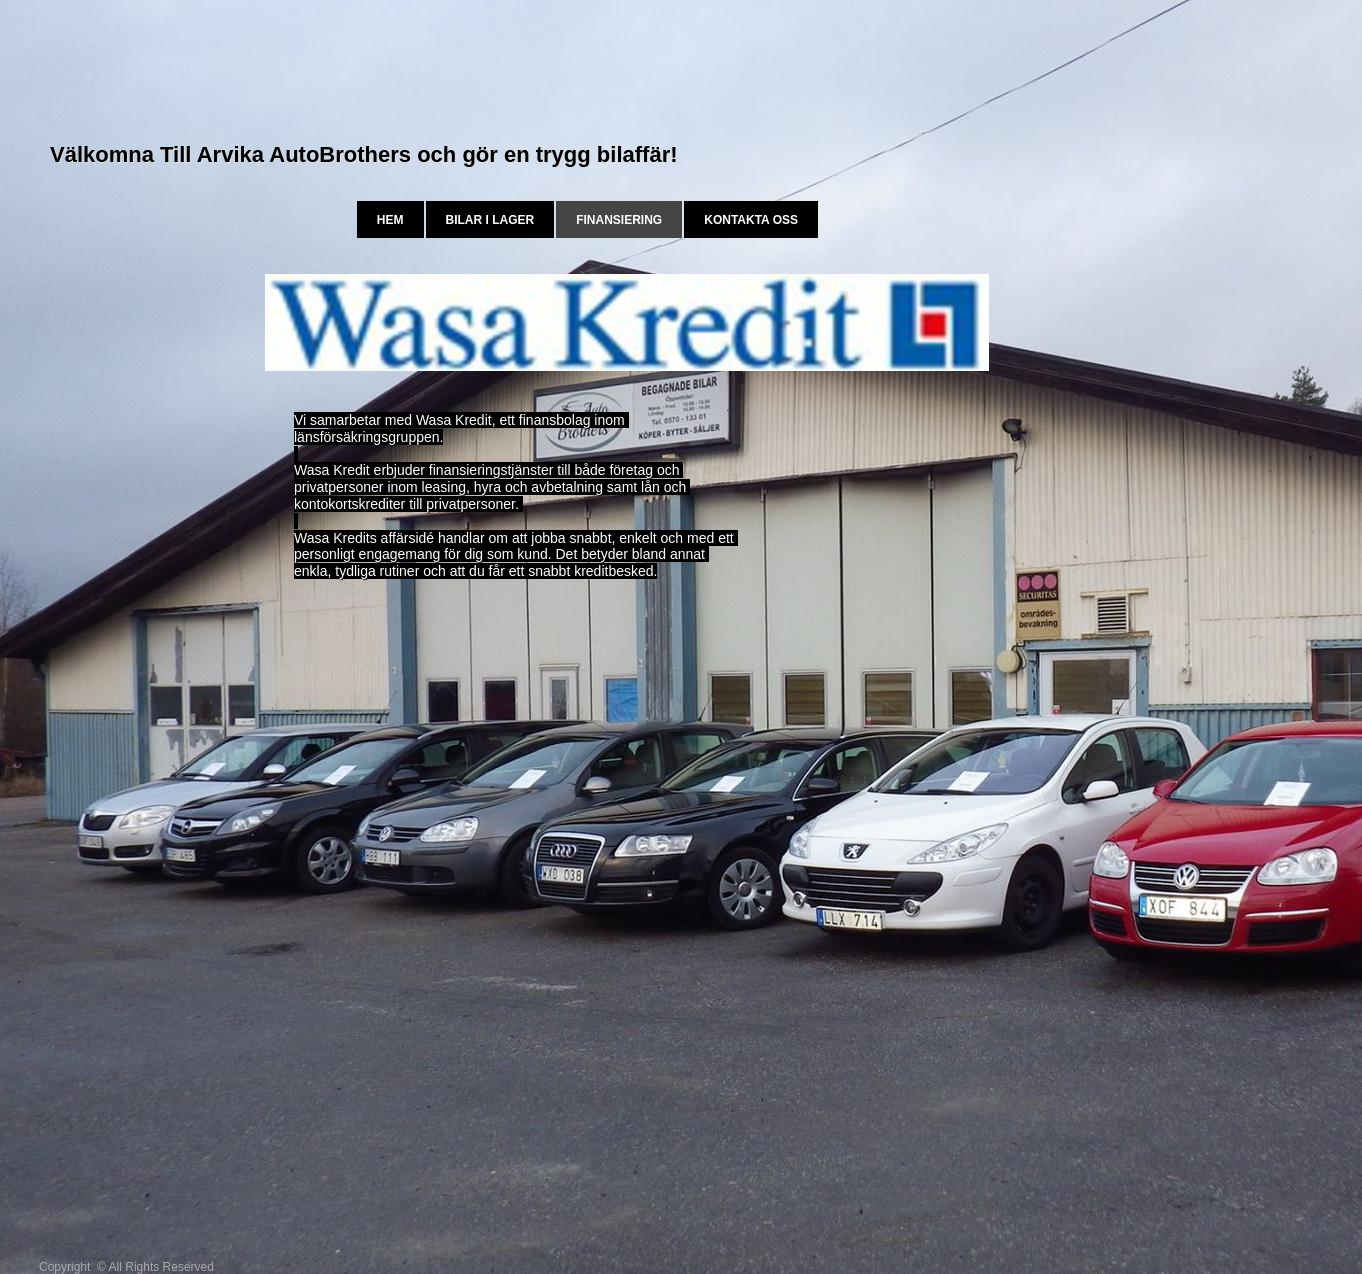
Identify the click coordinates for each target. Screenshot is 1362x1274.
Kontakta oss (751, 220)
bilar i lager (490, 220)
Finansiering (619, 220)
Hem (390, 220)
